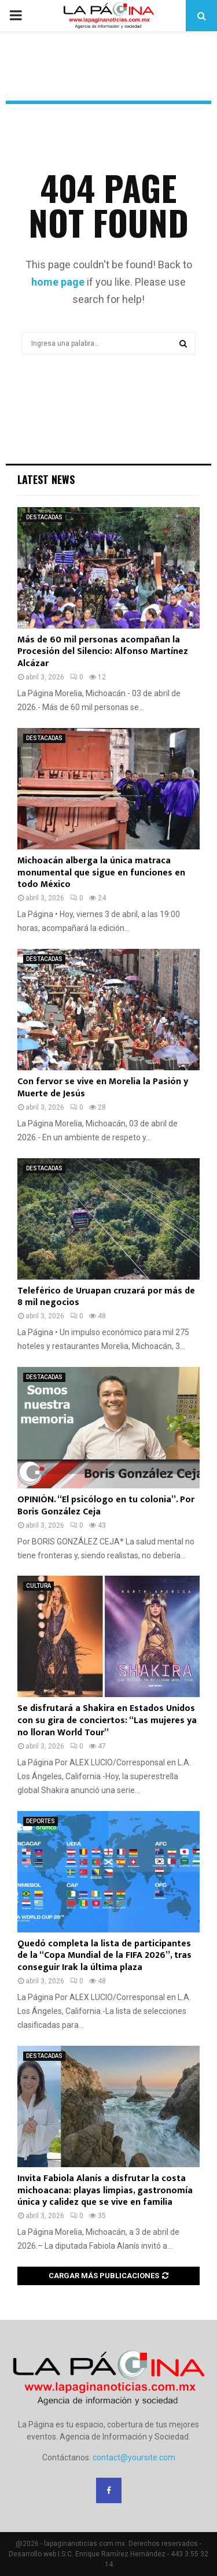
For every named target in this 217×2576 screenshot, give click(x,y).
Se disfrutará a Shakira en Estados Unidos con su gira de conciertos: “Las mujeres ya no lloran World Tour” (107, 1720)
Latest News (46, 479)
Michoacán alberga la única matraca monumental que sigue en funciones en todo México (101, 873)
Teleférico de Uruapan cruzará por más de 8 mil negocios (106, 1297)
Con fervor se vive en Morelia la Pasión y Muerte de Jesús (102, 1088)
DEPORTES (40, 1821)
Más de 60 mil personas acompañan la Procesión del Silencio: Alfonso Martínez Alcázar (102, 652)
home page (57, 282)
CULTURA (38, 1586)
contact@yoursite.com (134, 2457)
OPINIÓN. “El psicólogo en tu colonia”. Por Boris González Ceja (105, 1506)
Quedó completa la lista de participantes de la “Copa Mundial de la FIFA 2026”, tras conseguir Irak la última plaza (104, 1956)
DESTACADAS (44, 517)
